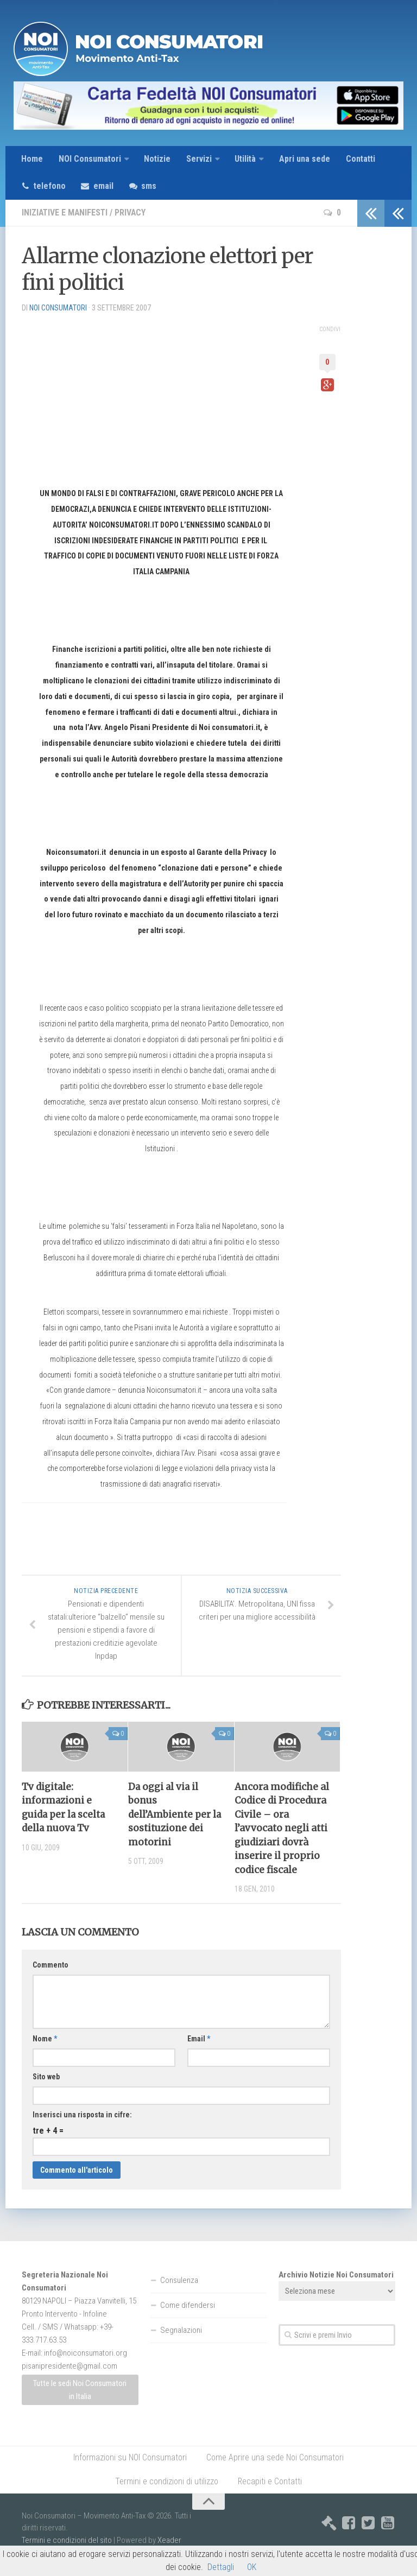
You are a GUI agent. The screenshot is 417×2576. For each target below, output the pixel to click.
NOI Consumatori (89, 159)
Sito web (46, 2077)
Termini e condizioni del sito (67, 2541)
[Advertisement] (103, 391)
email (105, 186)
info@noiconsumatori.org (85, 2353)
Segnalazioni (181, 2331)
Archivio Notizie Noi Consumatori (336, 2275)
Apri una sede (305, 159)
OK (251, 2567)
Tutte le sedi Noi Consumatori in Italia (80, 2390)
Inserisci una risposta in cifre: (82, 2115)
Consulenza (179, 2281)
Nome (45, 2039)
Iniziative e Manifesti (66, 213)
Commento (50, 1965)
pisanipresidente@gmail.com (69, 2366)
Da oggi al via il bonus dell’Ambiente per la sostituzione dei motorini (175, 1815)
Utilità (246, 159)
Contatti (361, 159)
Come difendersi (187, 2306)
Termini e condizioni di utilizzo (166, 2482)
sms (151, 186)
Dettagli (220, 2567)
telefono (50, 186)
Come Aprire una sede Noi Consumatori (275, 2458)
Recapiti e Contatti (270, 2482)
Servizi (199, 159)
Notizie (157, 159)
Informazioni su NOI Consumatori (130, 2458)
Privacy (132, 213)
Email (198, 2039)
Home (32, 159)
